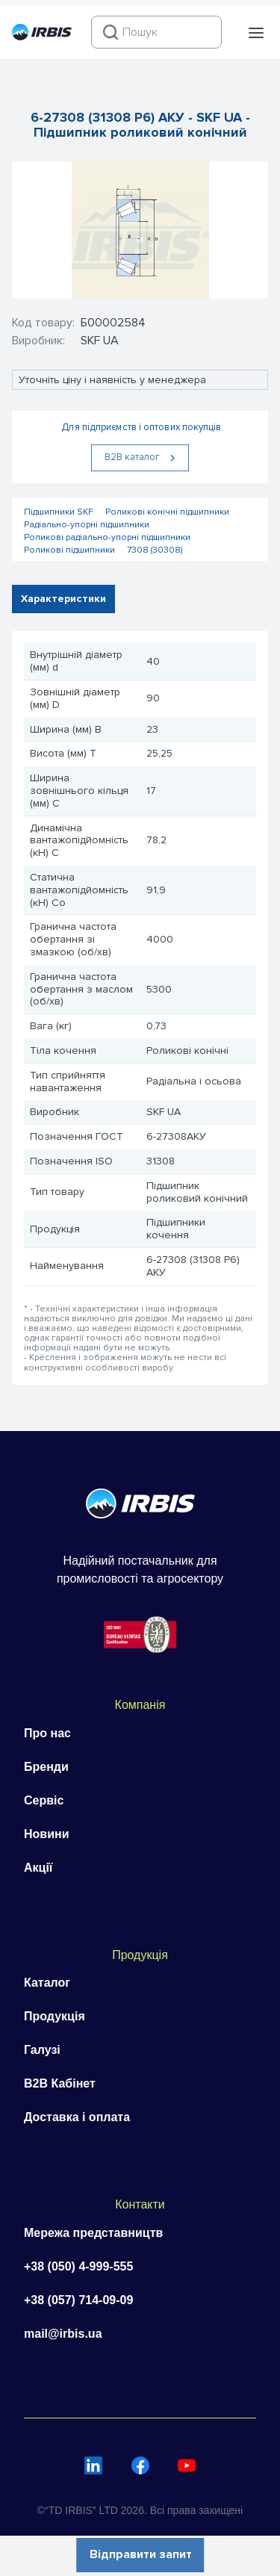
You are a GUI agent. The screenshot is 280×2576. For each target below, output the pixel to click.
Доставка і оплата (77, 2117)
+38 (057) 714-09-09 (78, 2300)
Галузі (42, 2049)
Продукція (54, 2016)
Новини (46, 1834)
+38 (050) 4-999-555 (78, 2266)
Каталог (47, 1982)
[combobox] (156, 32)
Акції (38, 1867)
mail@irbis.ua (63, 2333)
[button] (256, 33)
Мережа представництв (93, 2232)
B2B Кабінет (60, 2083)
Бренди (46, 1766)
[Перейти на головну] (42, 36)
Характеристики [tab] (63, 598)
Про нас (47, 1733)
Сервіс (43, 1800)
